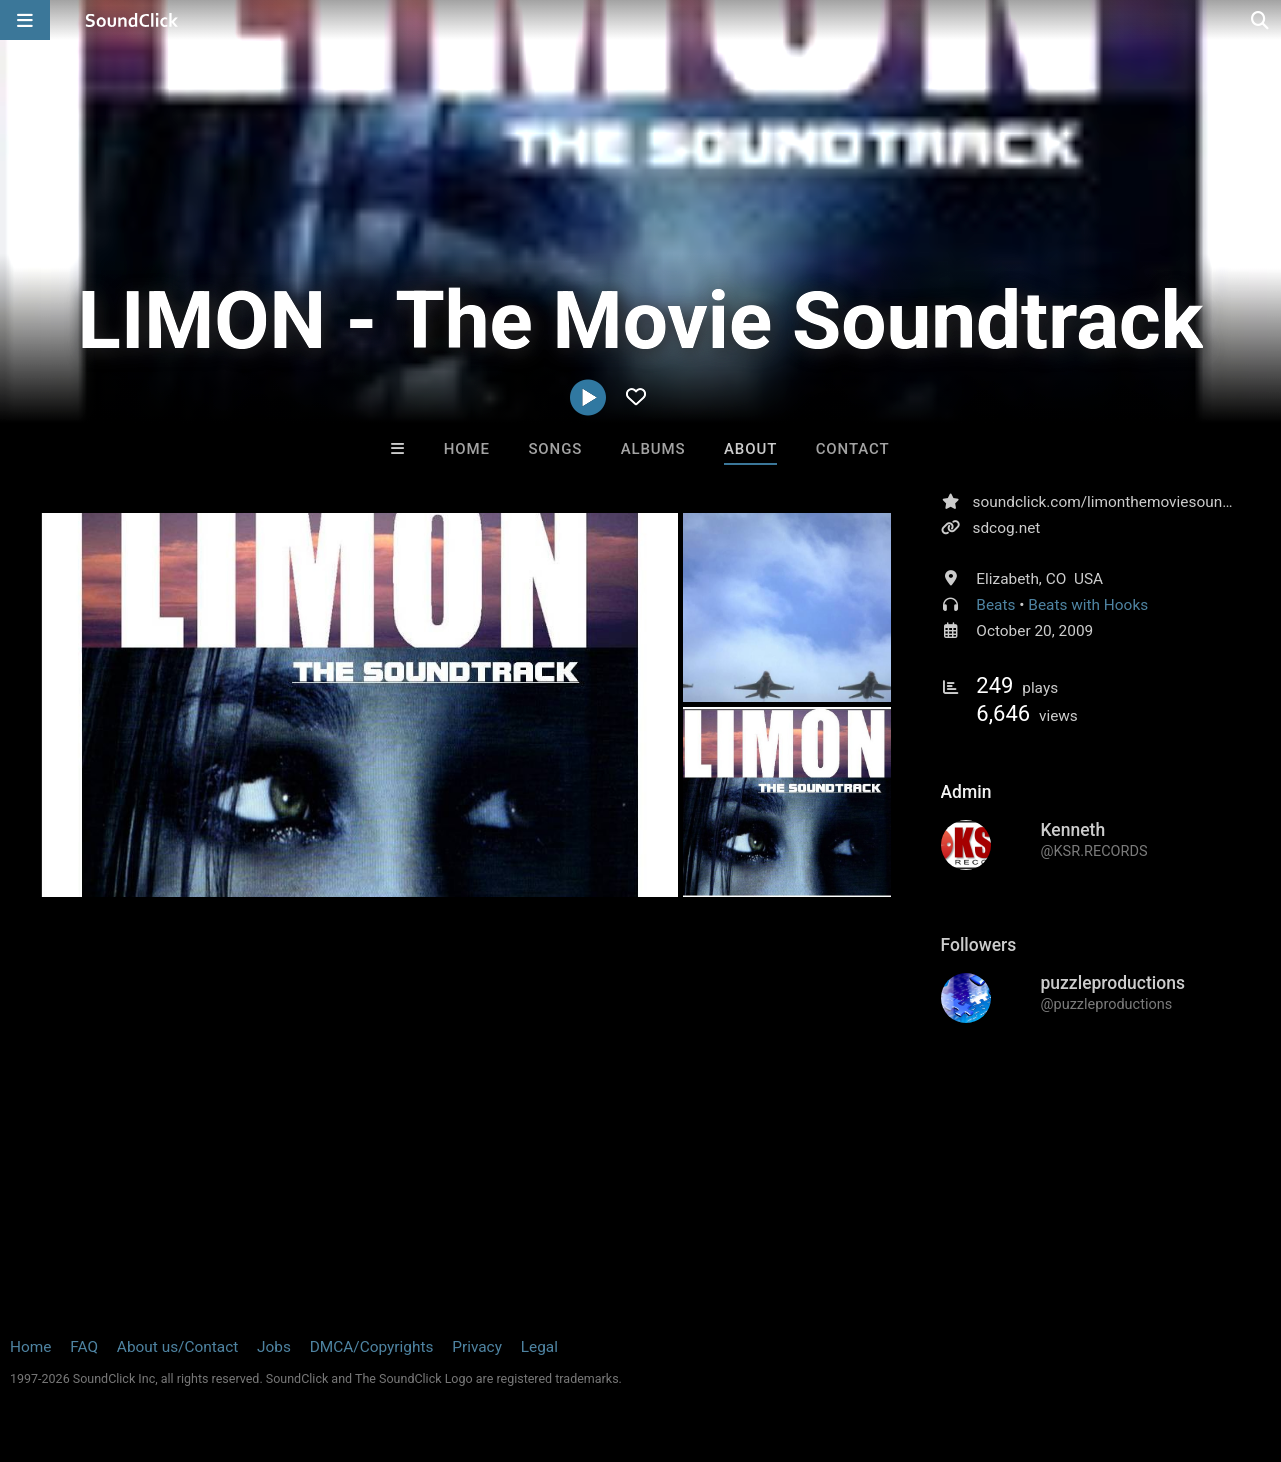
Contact (853, 449)
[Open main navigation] (25, 20)
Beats (995, 605)
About (750, 449)
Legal (539, 1347)
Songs (555, 449)
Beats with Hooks (1088, 605)
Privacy (477, 1347)
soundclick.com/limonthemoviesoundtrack (1119, 502)
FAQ (84, 1347)
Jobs (274, 1347)
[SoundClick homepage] (132, 20)
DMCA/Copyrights (372, 1347)
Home (467, 449)
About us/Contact (177, 1347)
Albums (653, 449)
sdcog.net (1007, 528)
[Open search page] (1261, 20)
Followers (979, 945)
